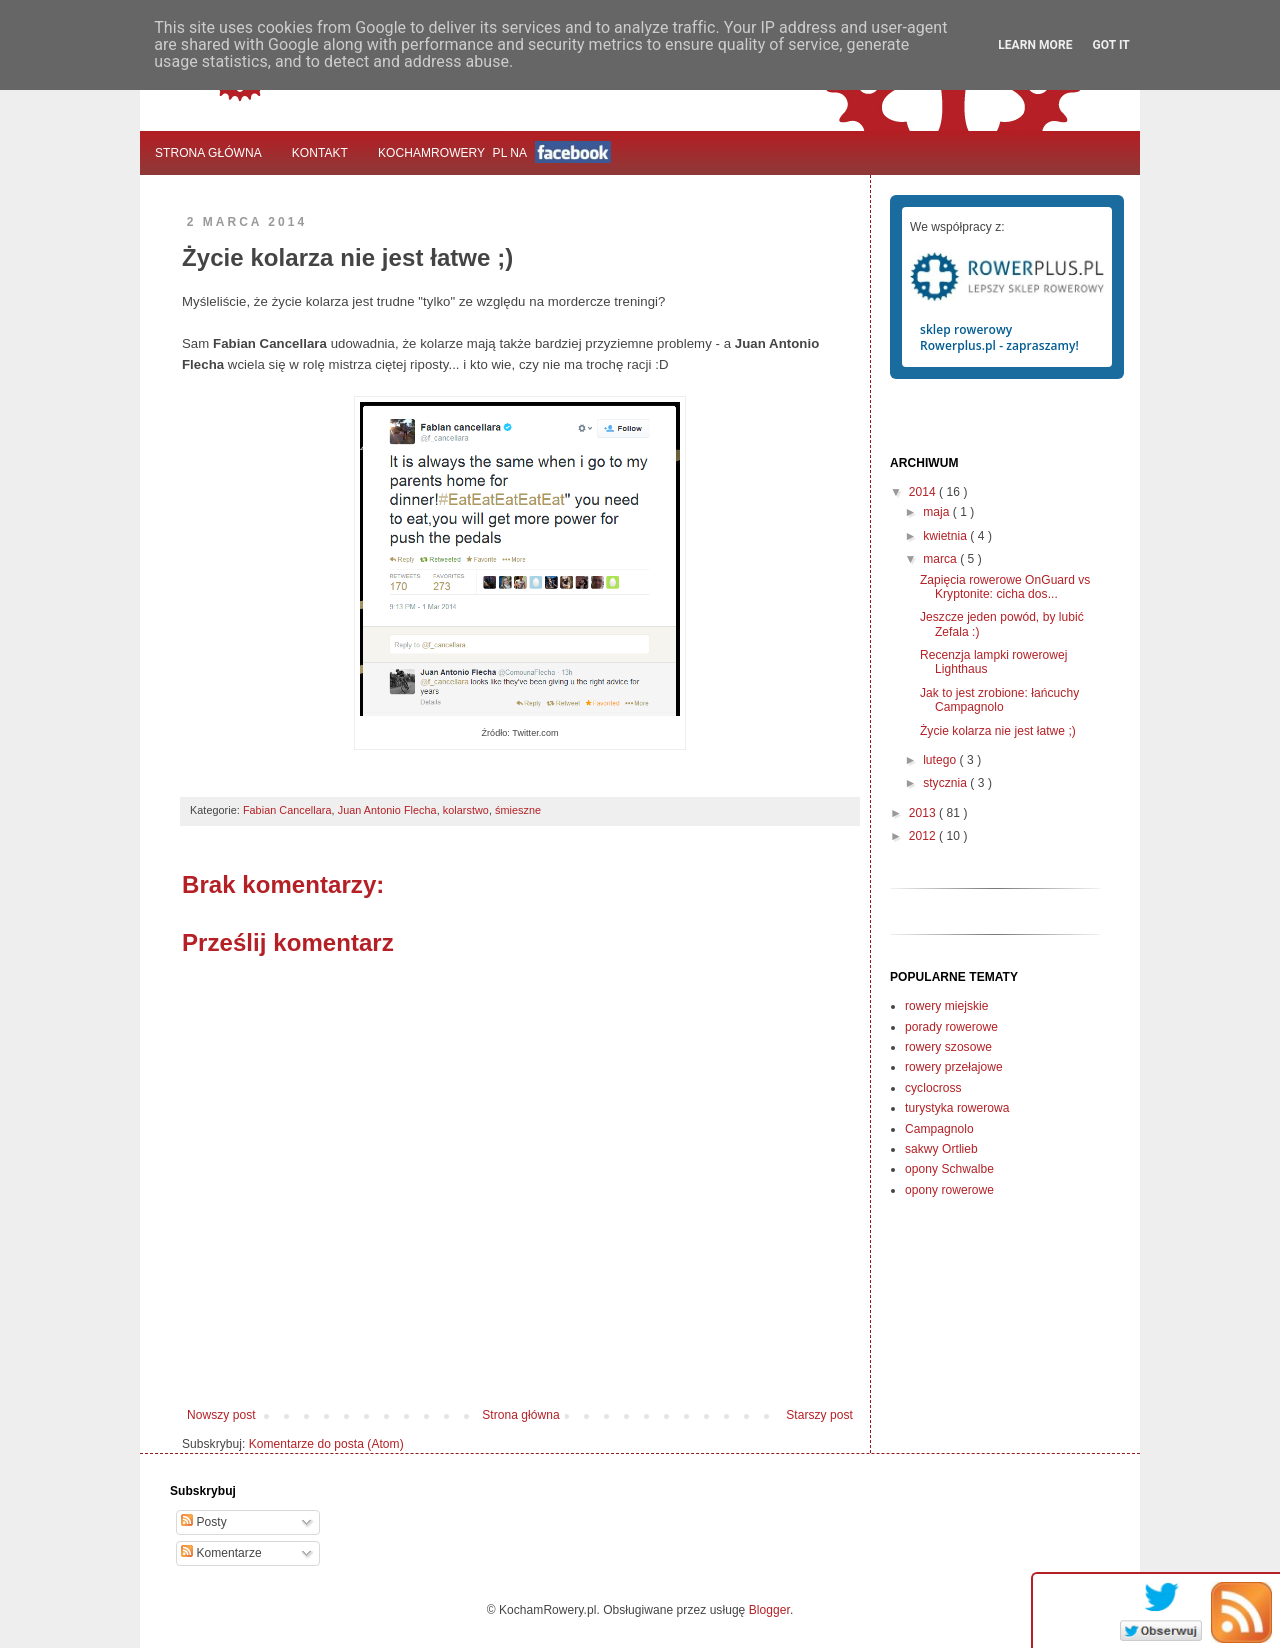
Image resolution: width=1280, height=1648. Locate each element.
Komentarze (221, 1553)
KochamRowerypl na (494, 152)
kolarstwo (466, 810)
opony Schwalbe (949, 1169)
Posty (204, 1522)
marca (941, 559)
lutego (941, 760)
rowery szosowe (948, 1047)
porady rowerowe (951, 1027)
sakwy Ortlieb (941, 1149)
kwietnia (946, 536)
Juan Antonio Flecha (387, 810)
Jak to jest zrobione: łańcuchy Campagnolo (999, 700)
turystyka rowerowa (957, 1108)
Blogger (769, 1610)
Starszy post (819, 1415)
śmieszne (518, 810)
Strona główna (208, 153)
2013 (924, 813)
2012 (924, 836)
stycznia (946, 783)
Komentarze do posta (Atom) (326, 1444)
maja (938, 512)
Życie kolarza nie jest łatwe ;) (998, 731)
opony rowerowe (949, 1190)
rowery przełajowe (954, 1067)
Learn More (1035, 45)
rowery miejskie (947, 1006)
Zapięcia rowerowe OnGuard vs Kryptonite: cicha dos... (1005, 587)
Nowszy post (221, 1415)
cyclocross (933, 1088)
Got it (1110, 45)
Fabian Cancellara (287, 810)
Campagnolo (939, 1129)
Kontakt (320, 153)
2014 (924, 492)
